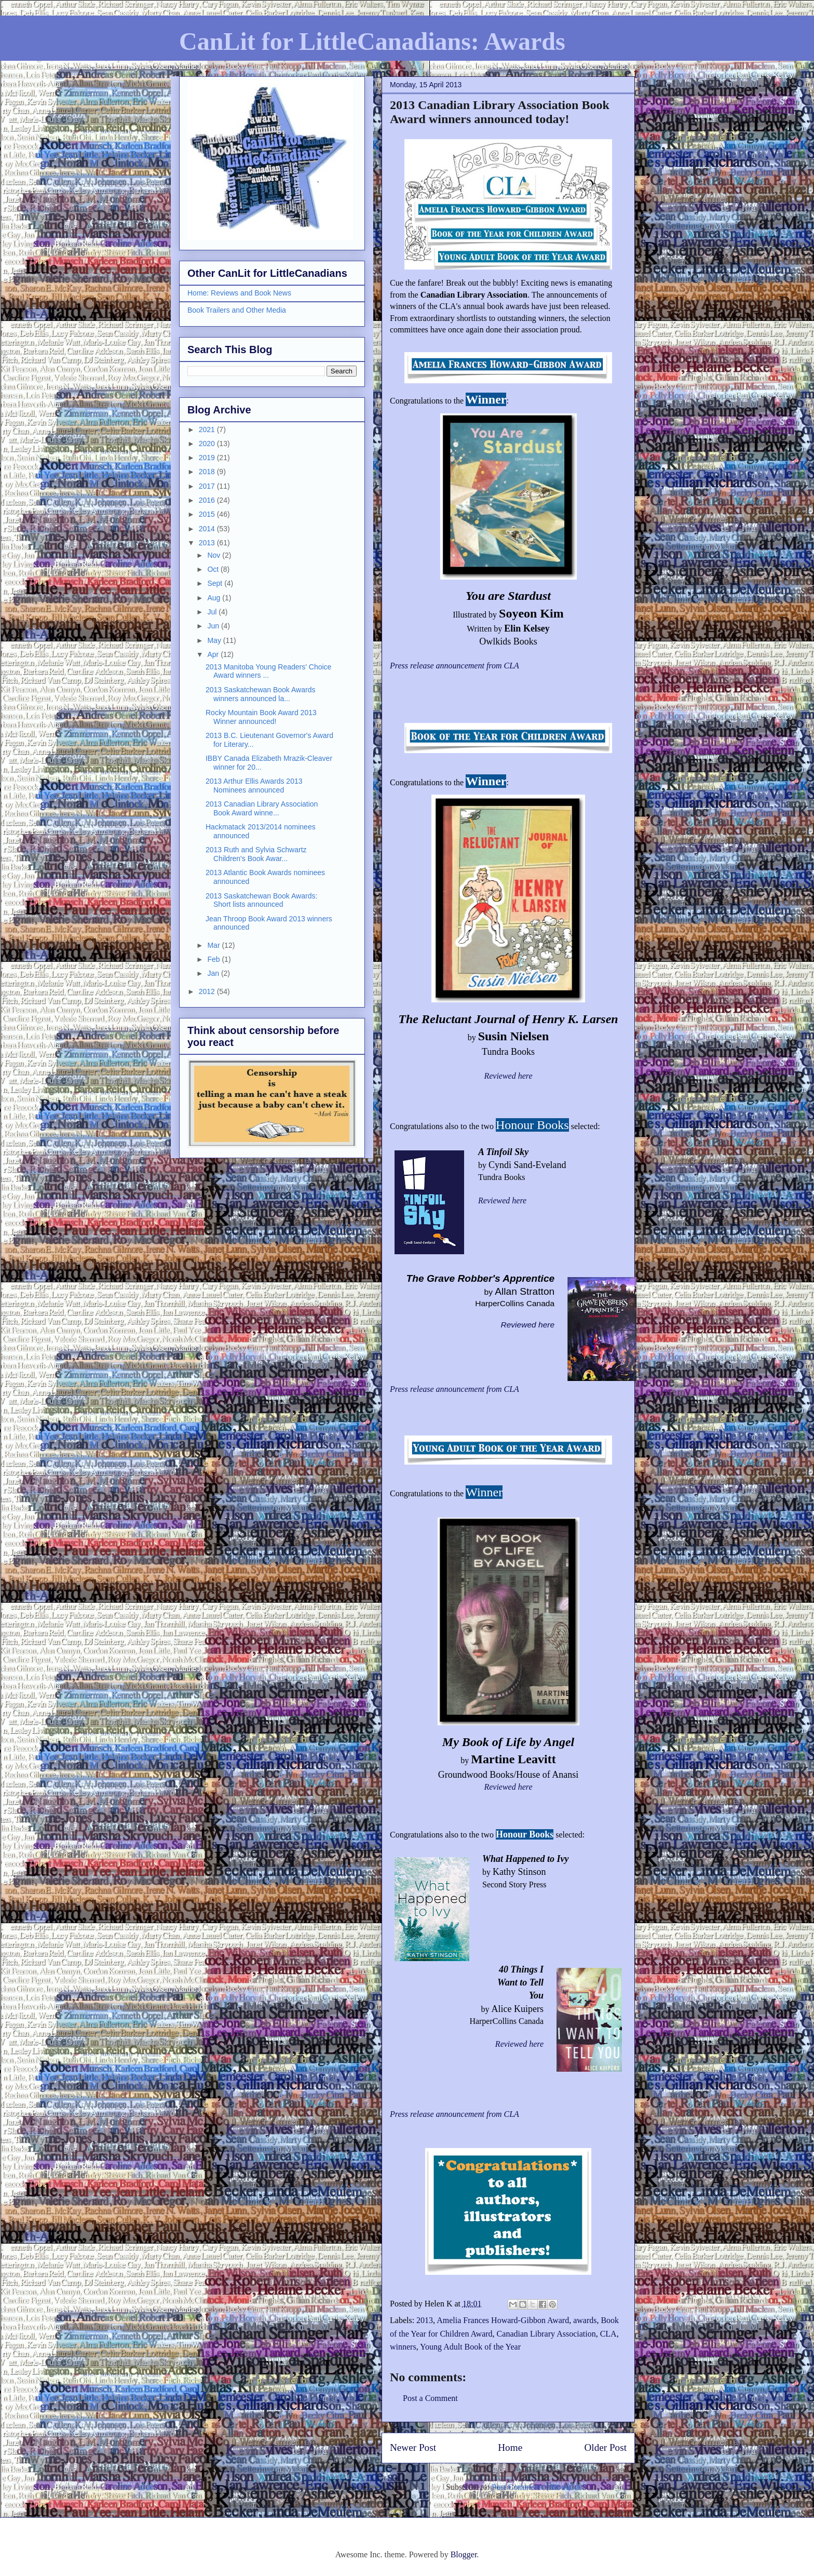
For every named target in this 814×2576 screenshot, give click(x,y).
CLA (608, 2333)
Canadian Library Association (546, 2333)
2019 (208, 457)
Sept (215, 583)
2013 (424, 2320)
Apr (214, 654)
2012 (208, 991)
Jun (214, 626)
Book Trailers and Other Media (236, 310)
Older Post (605, 2447)
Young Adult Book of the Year (470, 2346)
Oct (214, 569)
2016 (208, 500)
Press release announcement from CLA (454, 1389)
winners (403, 2346)
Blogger (464, 2554)
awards (584, 2320)
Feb (214, 959)
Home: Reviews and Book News (239, 293)
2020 (208, 443)
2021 (208, 429)
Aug (214, 598)
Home (510, 2447)
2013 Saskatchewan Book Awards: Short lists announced (261, 900)
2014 (208, 529)
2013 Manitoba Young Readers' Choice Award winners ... (268, 671)
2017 (208, 486)
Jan (214, 973)
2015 (208, 514)
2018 (208, 471)
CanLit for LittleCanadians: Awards (372, 41)
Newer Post (413, 2447)
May (215, 640)
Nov (214, 555)
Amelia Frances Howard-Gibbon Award (503, 2320)
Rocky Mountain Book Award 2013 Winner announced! (261, 717)
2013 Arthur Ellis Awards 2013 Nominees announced (254, 785)
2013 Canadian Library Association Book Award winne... (262, 808)
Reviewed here (508, 1075)
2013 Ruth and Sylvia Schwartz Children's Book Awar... (256, 854)
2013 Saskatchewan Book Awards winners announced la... (260, 694)
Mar (214, 945)
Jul (213, 612)
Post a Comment (430, 2398)
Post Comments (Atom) (531, 2487)
